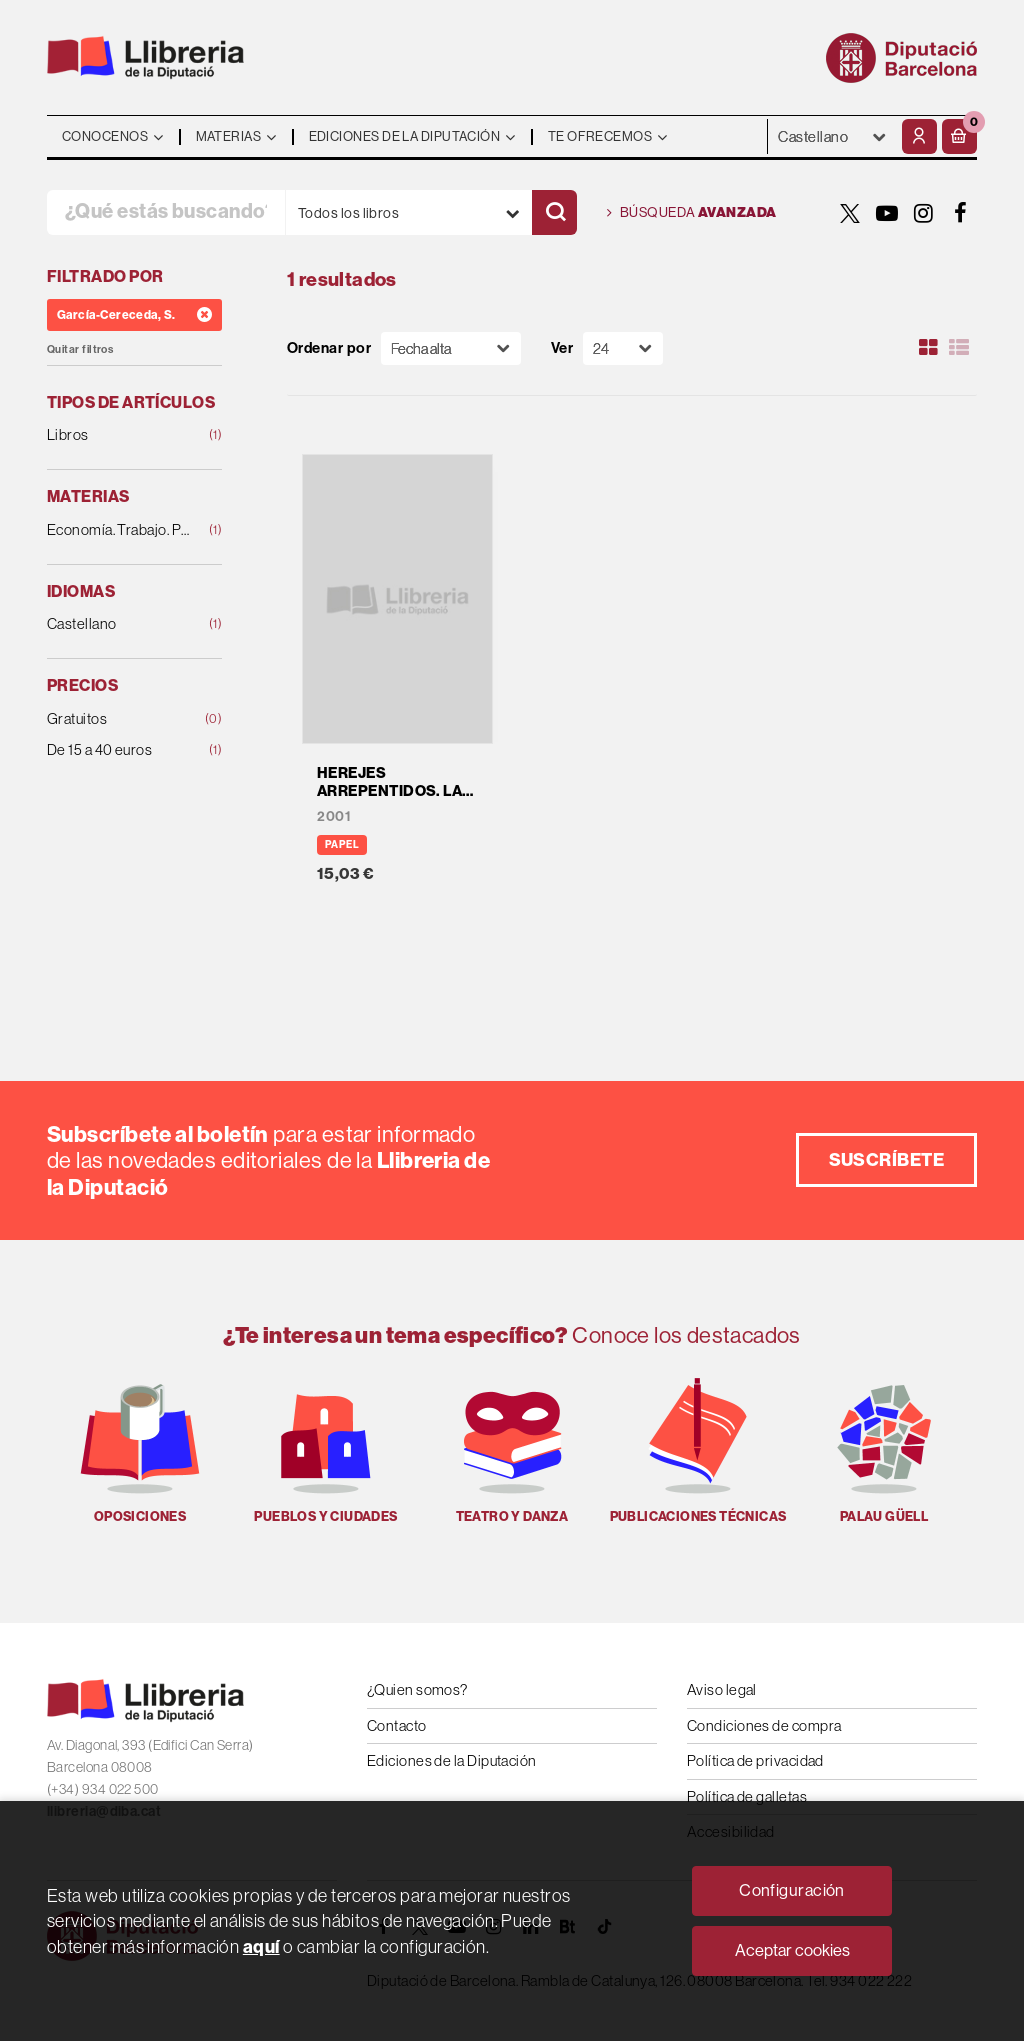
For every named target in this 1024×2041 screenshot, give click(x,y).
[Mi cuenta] (919, 136)
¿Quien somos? (417, 1689)
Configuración (792, 1890)
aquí (261, 1946)
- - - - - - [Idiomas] (832, 136)
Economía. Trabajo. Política (119, 530)
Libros (119, 435)
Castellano (119, 624)
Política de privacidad (755, 1760)
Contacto (397, 1725)
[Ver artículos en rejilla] (929, 348)
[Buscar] (554, 212)
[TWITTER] (850, 213)
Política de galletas (747, 1796)
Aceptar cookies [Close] (792, 1950)
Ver (562, 348)
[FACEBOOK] (961, 213)
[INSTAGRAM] (924, 213)
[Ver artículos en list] (959, 348)
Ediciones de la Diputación (452, 1760)
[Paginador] (623, 348)
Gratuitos (119, 719)
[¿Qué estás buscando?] (166, 212)
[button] (959, 136)
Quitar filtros (80, 349)
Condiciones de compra (764, 1725)
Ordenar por (329, 348)
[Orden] (451, 348)
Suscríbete (887, 1159)
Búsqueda (692, 213)
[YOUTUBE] (887, 213)
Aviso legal (722, 1689)
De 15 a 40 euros (119, 750)
